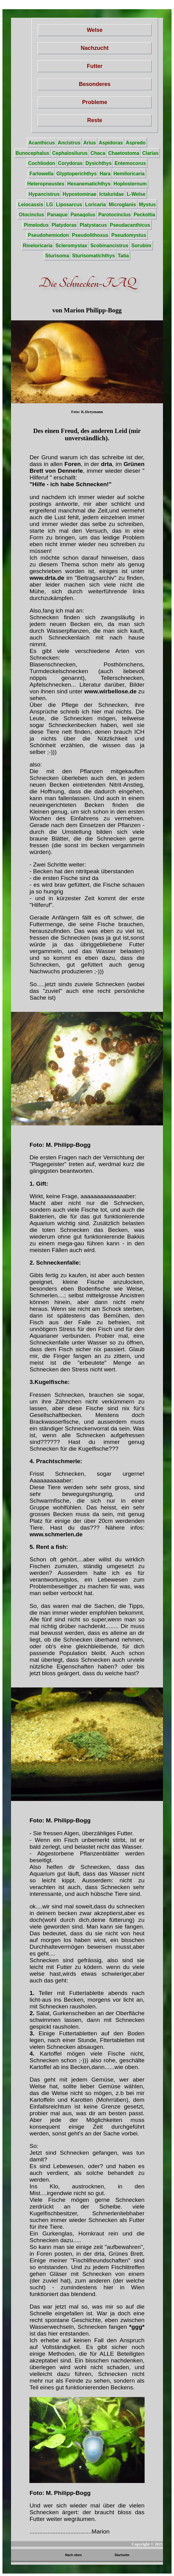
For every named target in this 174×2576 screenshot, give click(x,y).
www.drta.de (46, 578)
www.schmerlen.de (55, 1534)
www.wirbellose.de (110, 691)
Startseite (122, 2555)
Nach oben (73, 2555)
